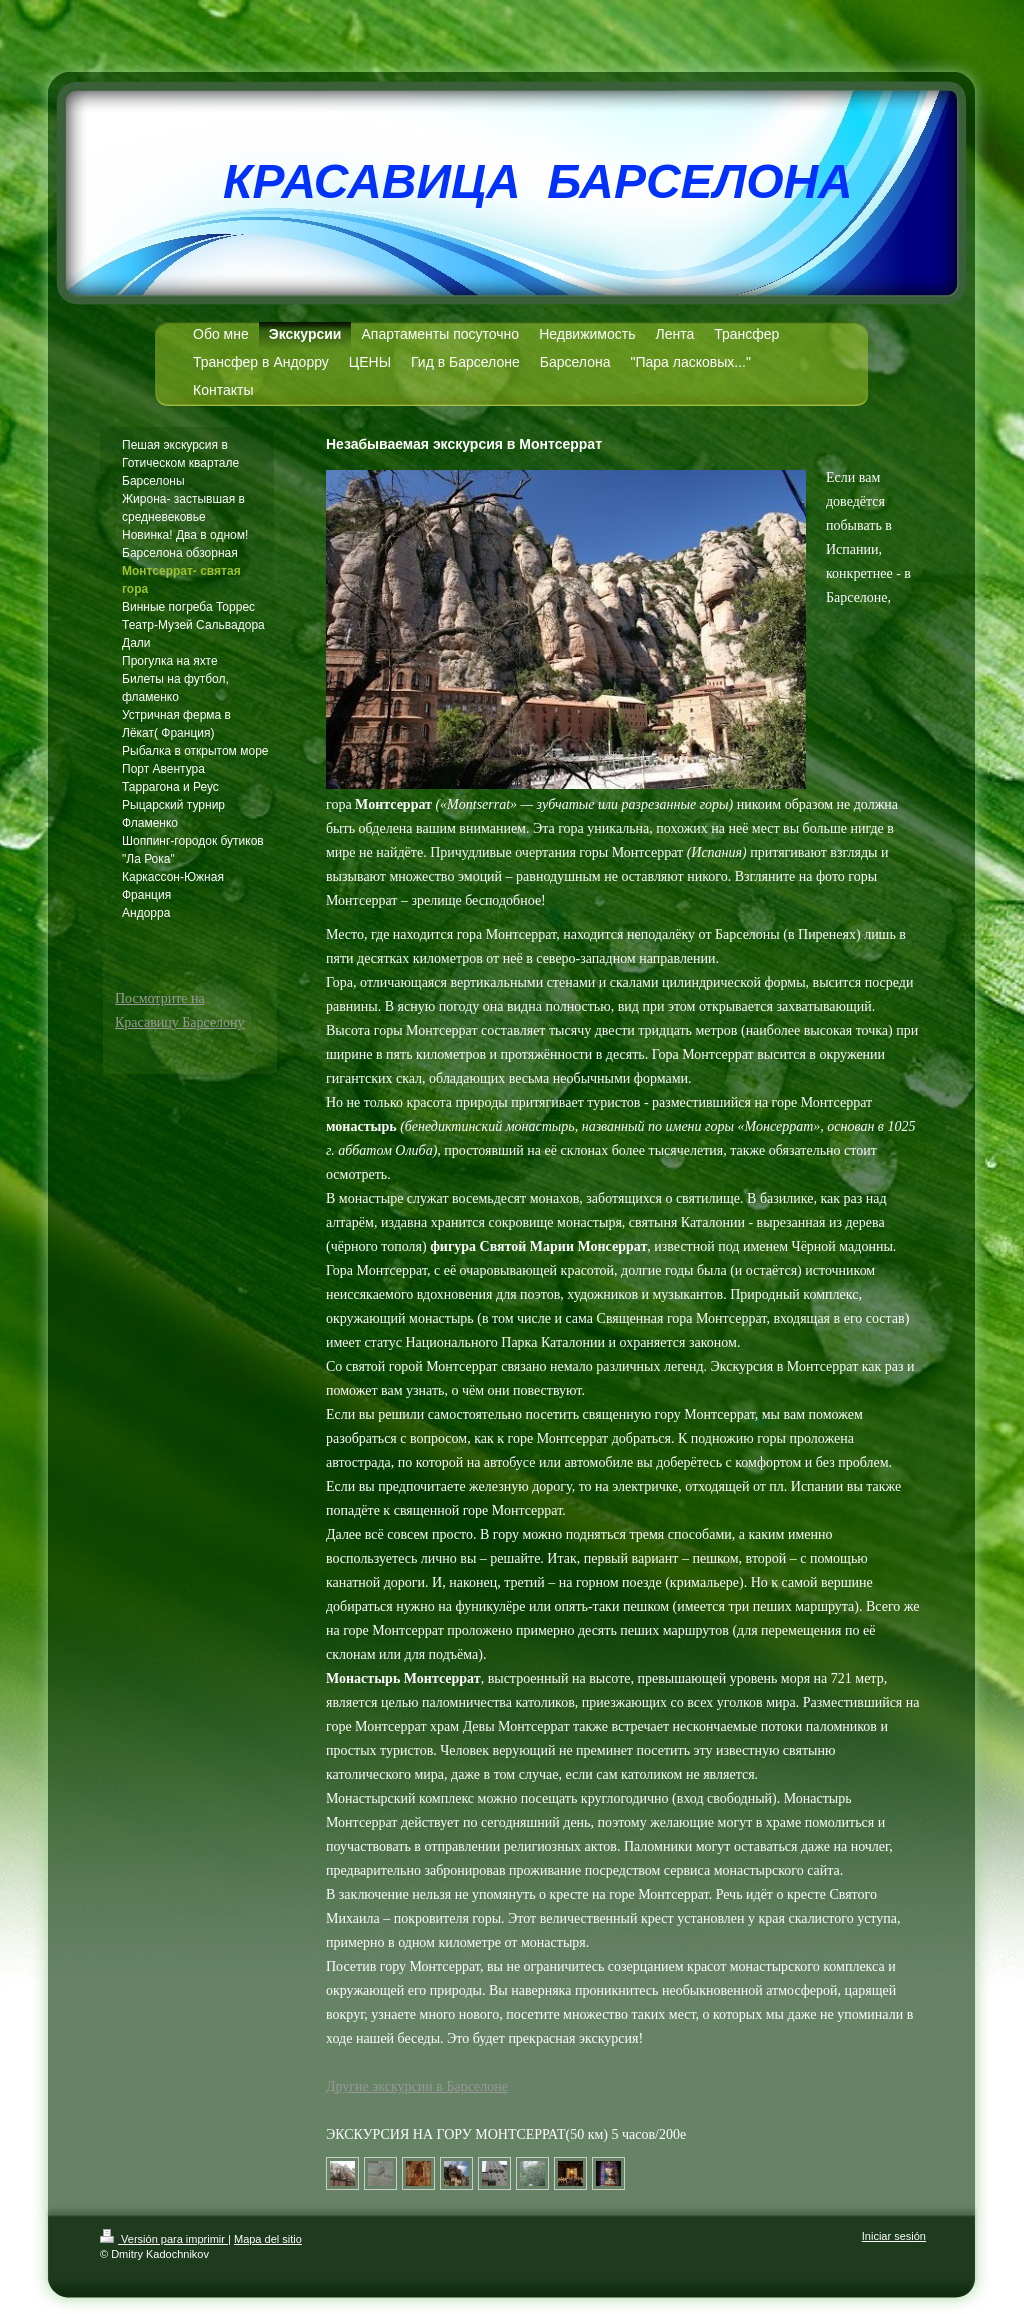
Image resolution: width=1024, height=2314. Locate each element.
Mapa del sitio (268, 2239)
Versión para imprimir (164, 2239)
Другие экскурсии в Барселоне (417, 2086)
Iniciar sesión (894, 2236)
